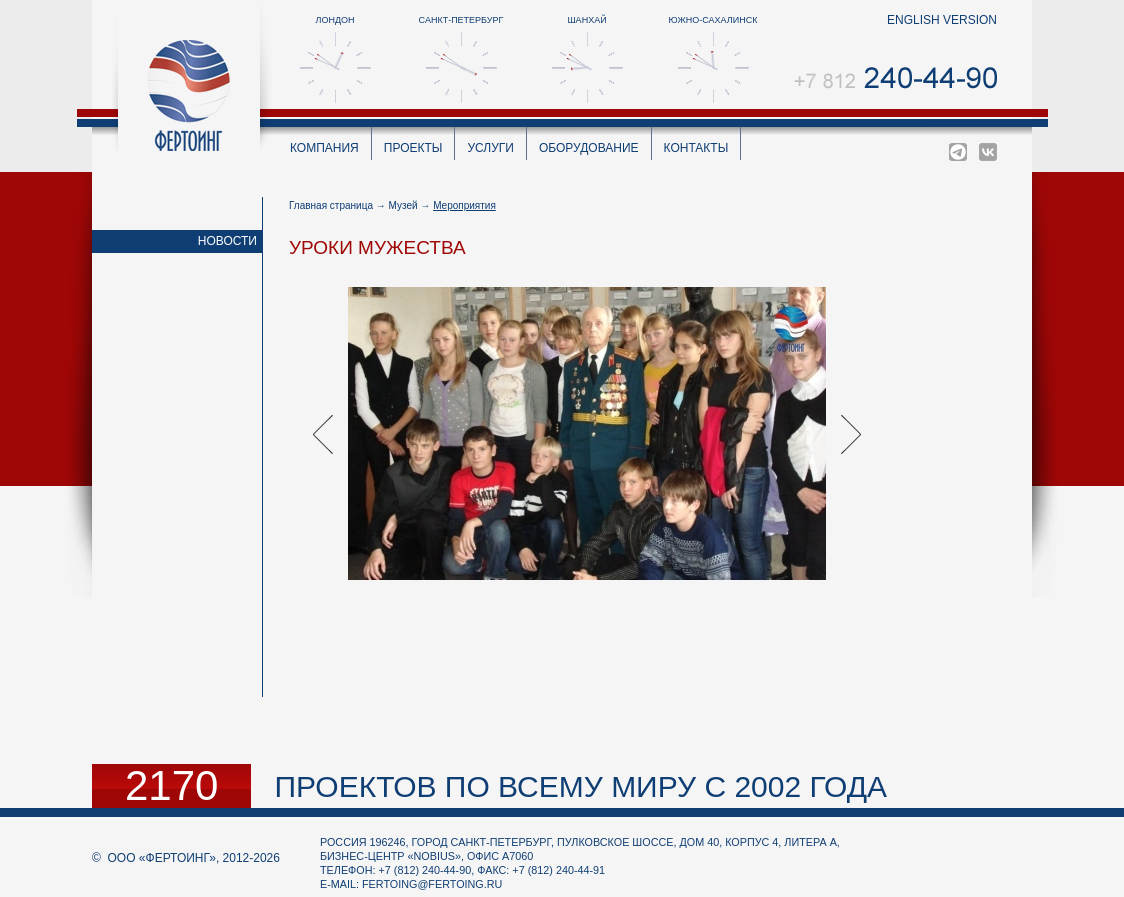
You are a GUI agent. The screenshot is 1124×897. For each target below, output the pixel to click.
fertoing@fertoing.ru (432, 884)
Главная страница (331, 205)
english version (942, 20)
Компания (324, 148)
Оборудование (589, 148)
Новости (227, 241)
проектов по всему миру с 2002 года (580, 786)
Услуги (490, 148)
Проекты (413, 148)
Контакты (696, 148)
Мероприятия (464, 205)
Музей (403, 205)
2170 (171, 786)
